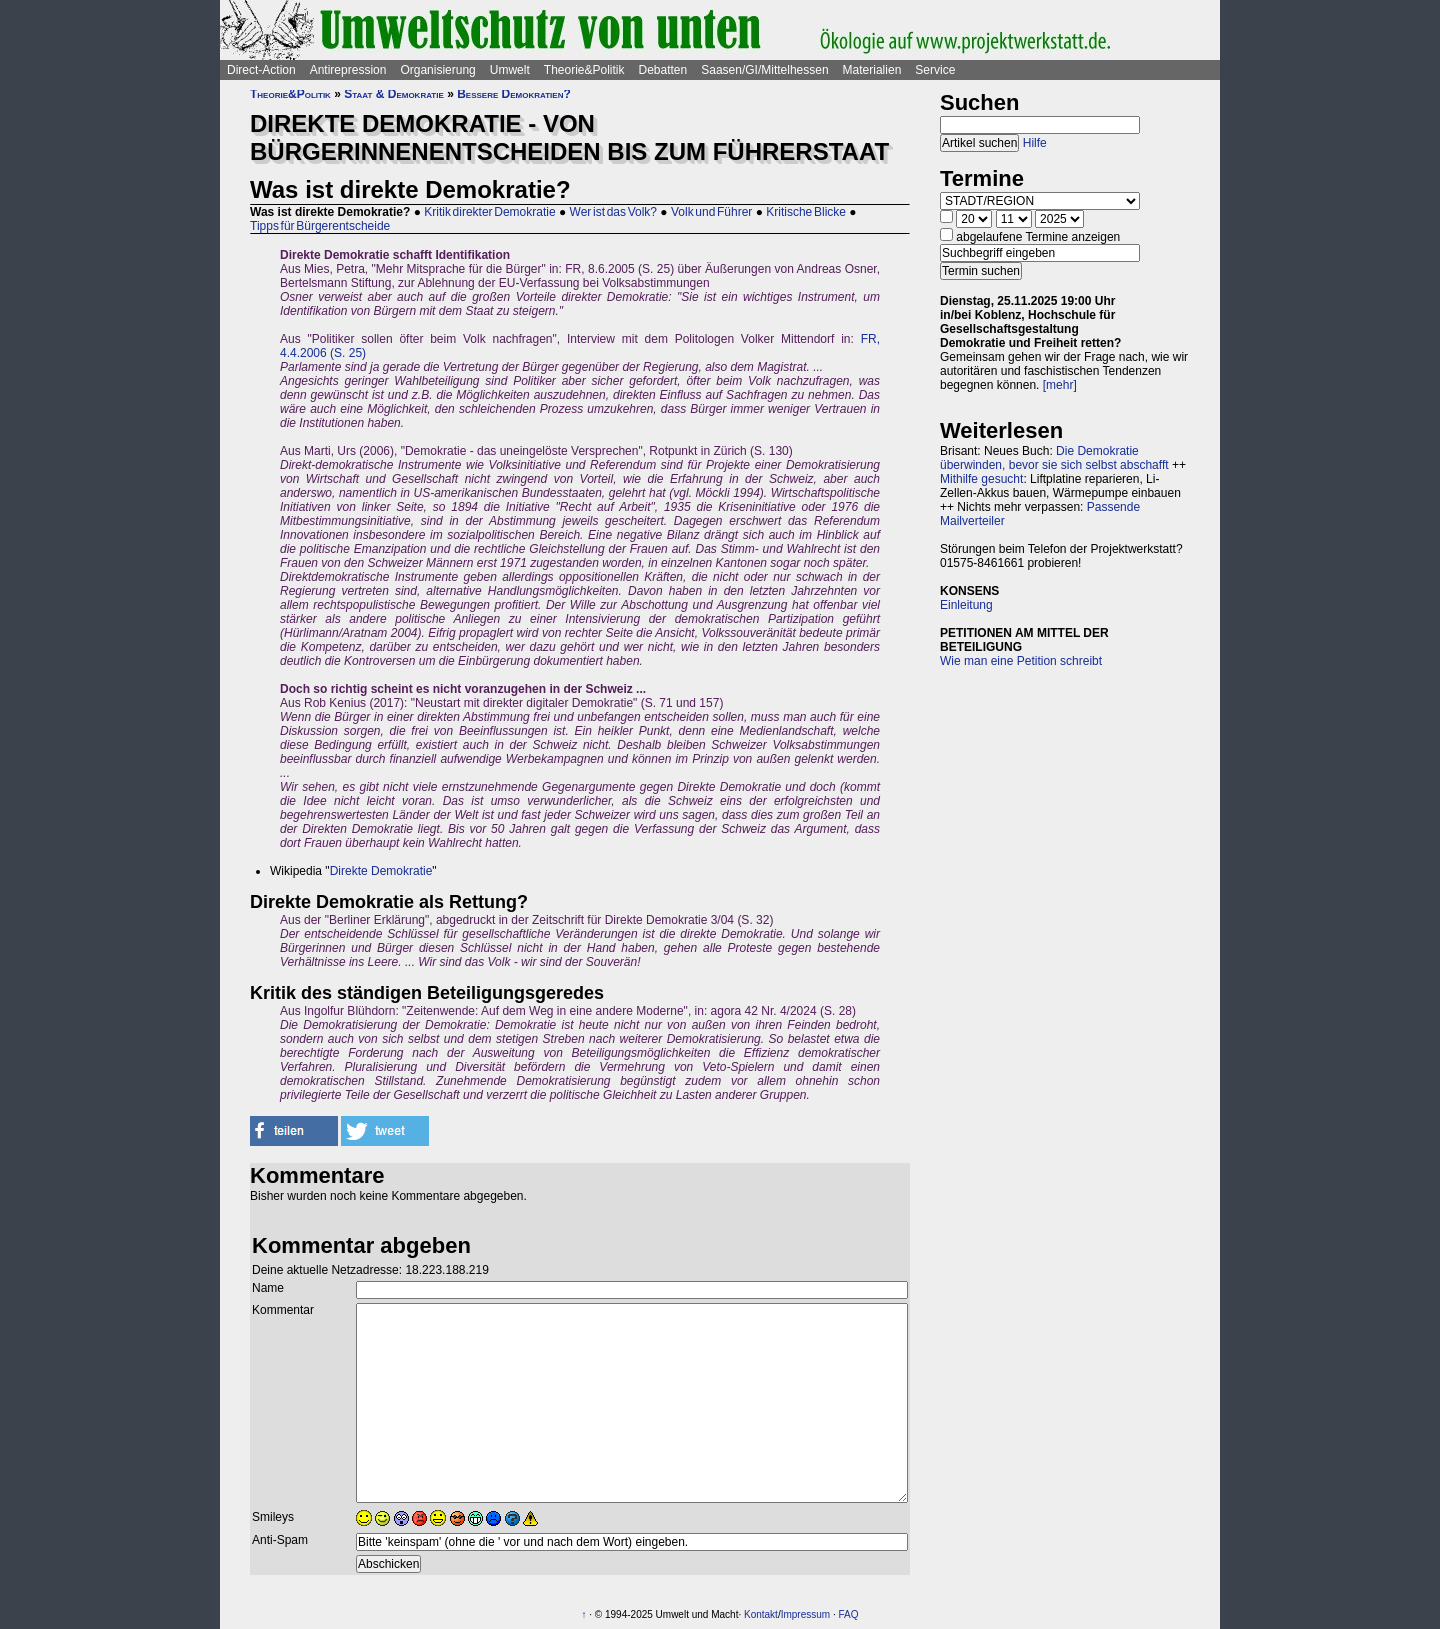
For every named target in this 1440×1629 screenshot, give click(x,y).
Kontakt (761, 1614)
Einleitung (966, 605)
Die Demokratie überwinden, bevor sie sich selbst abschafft (1054, 458)
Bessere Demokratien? (514, 94)
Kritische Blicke (806, 212)
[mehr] (1060, 385)
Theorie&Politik (584, 70)
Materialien (872, 70)
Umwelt (510, 70)
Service (935, 70)
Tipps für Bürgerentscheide (320, 226)
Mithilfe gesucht (981, 479)
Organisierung (437, 70)
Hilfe (1035, 143)
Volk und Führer (711, 212)
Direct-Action (261, 70)
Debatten (663, 70)
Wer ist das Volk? (613, 212)
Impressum (805, 1614)
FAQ (848, 1614)
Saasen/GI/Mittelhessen (764, 70)
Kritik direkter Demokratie (489, 212)
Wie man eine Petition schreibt (1021, 661)
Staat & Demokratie (394, 94)
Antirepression (348, 70)
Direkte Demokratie (381, 871)
